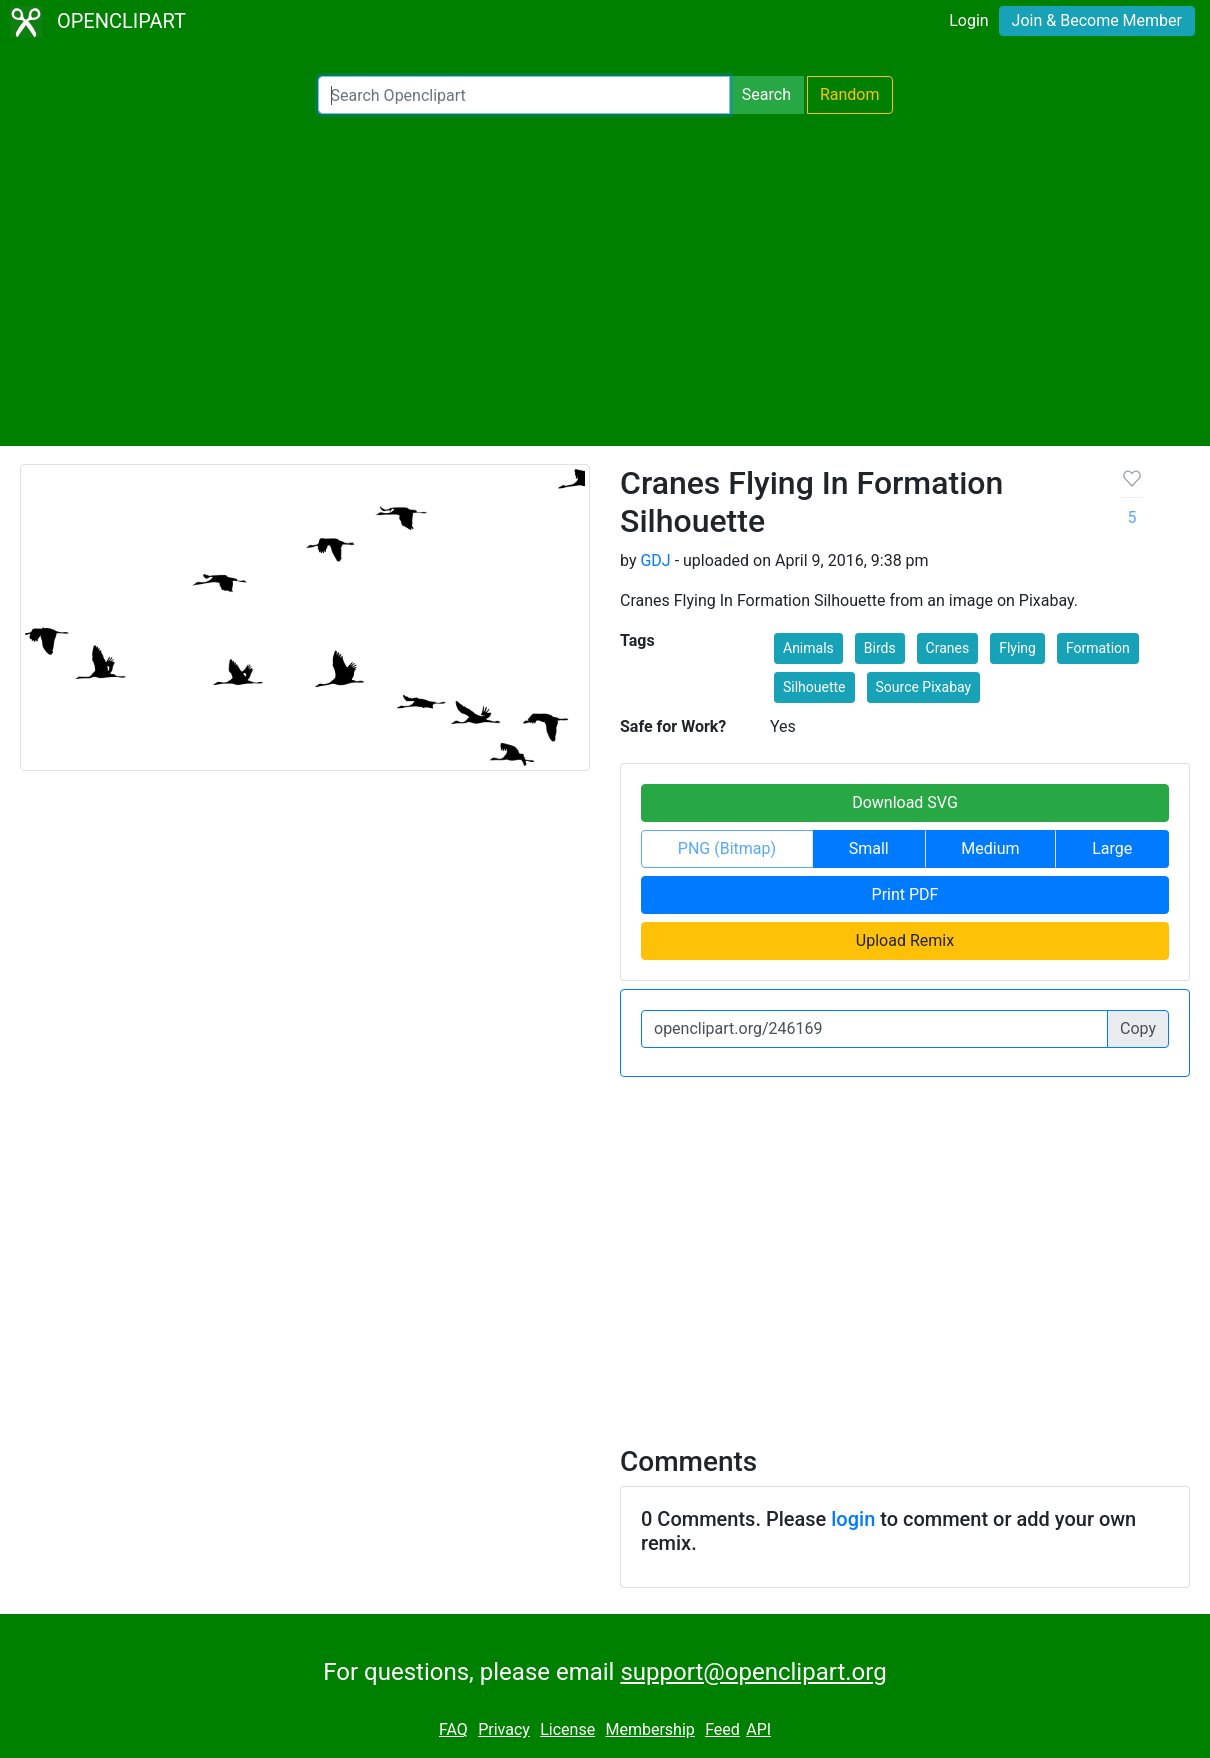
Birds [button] (880, 648)
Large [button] (1112, 848)
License (567, 1729)
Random (850, 94)
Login (968, 20)
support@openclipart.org (753, 1672)
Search (766, 94)
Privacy (504, 1729)
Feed (722, 1729)
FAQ (453, 1729)
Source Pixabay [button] (924, 687)
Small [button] (869, 848)
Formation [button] (1098, 648)
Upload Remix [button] (905, 940)
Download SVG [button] (905, 802)
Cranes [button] (948, 648)
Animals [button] (808, 648)
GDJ (655, 560)
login (853, 1519)
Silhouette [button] (814, 687)
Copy (1138, 1028)
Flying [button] (1017, 648)
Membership (649, 1729)
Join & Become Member (1097, 20)
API (758, 1729)
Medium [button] (990, 848)
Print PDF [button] (905, 894)
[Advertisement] (605, 280)
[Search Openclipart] (524, 95)
